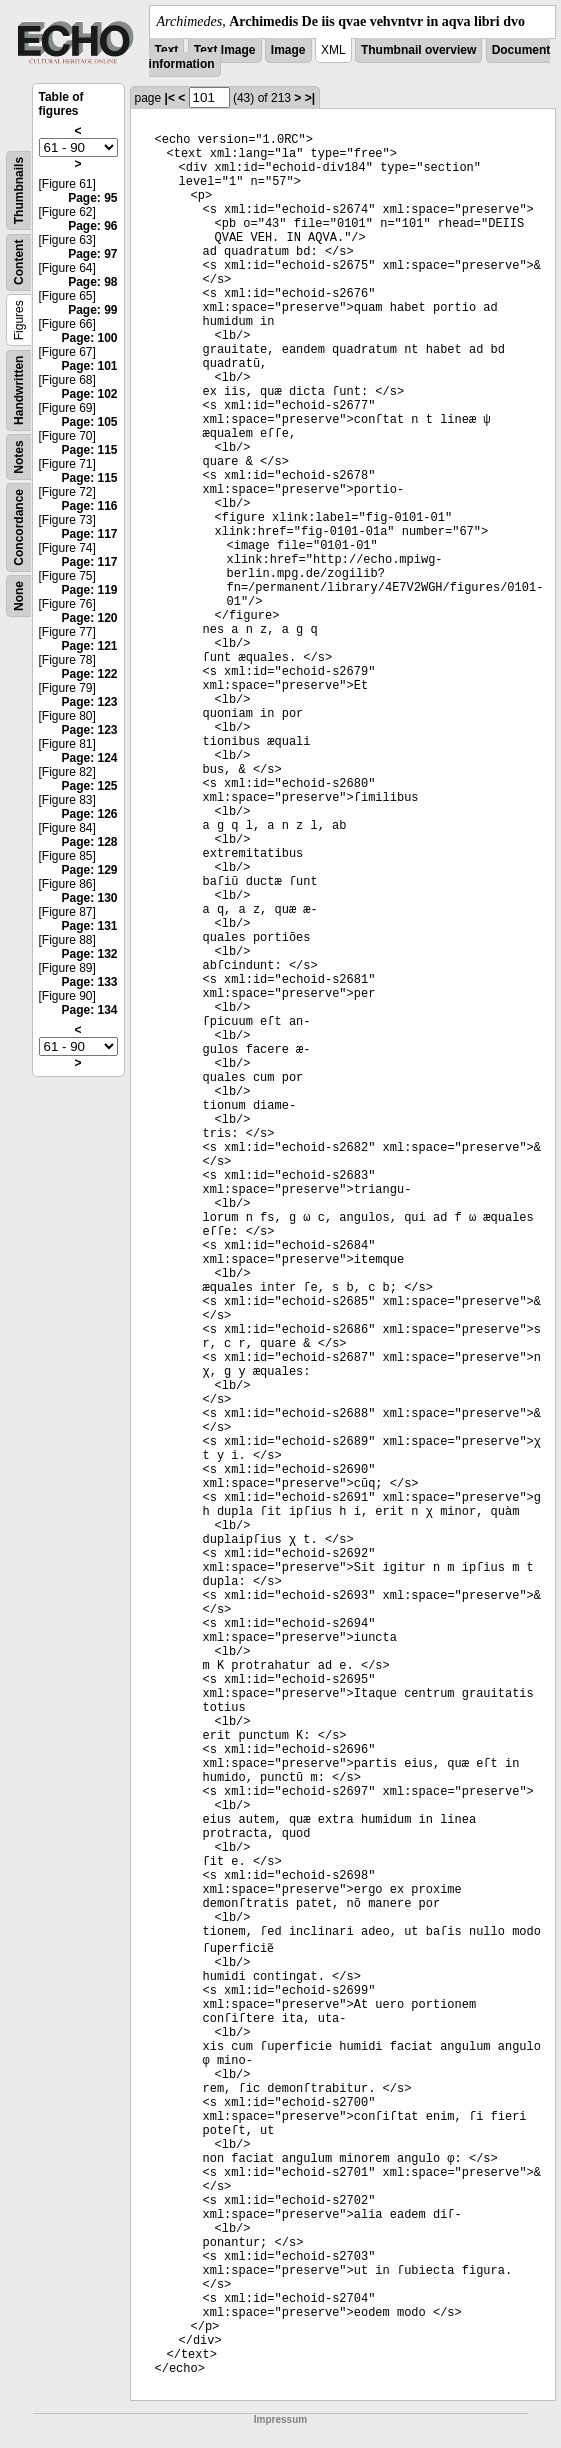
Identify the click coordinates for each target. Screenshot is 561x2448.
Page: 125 (89, 786)
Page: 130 (89, 898)
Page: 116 (89, 506)
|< (170, 98)
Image (288, 50)
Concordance (19, 527)
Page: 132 (89, 954)
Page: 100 (89, 338)
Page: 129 (89, 870)
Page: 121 (89, 646)
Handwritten (19, 390)
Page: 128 (89, 842)
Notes (19, 456)
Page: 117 (89, 534)
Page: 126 (89, 814)
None (19, 596)
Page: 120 (89, 618)
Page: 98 (92, 282)
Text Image (225, 50)
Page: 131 (89, 926)
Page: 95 (92, 198)
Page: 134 (89, 1010)
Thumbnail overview (418, 50)
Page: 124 (89, 758)
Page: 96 (92, 226)
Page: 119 (89, 590)
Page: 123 (89, 702)
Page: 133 (89, 982)
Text (167, 50)
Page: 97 (92, 254)
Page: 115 (89, 450)
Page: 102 (89, 394)
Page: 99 (92, 310)
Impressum (280, 2419)
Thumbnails (19, 190)
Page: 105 (89, 422)
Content (19, 262)
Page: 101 (89, 366)
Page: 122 (89, 674)
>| (310, 98)
